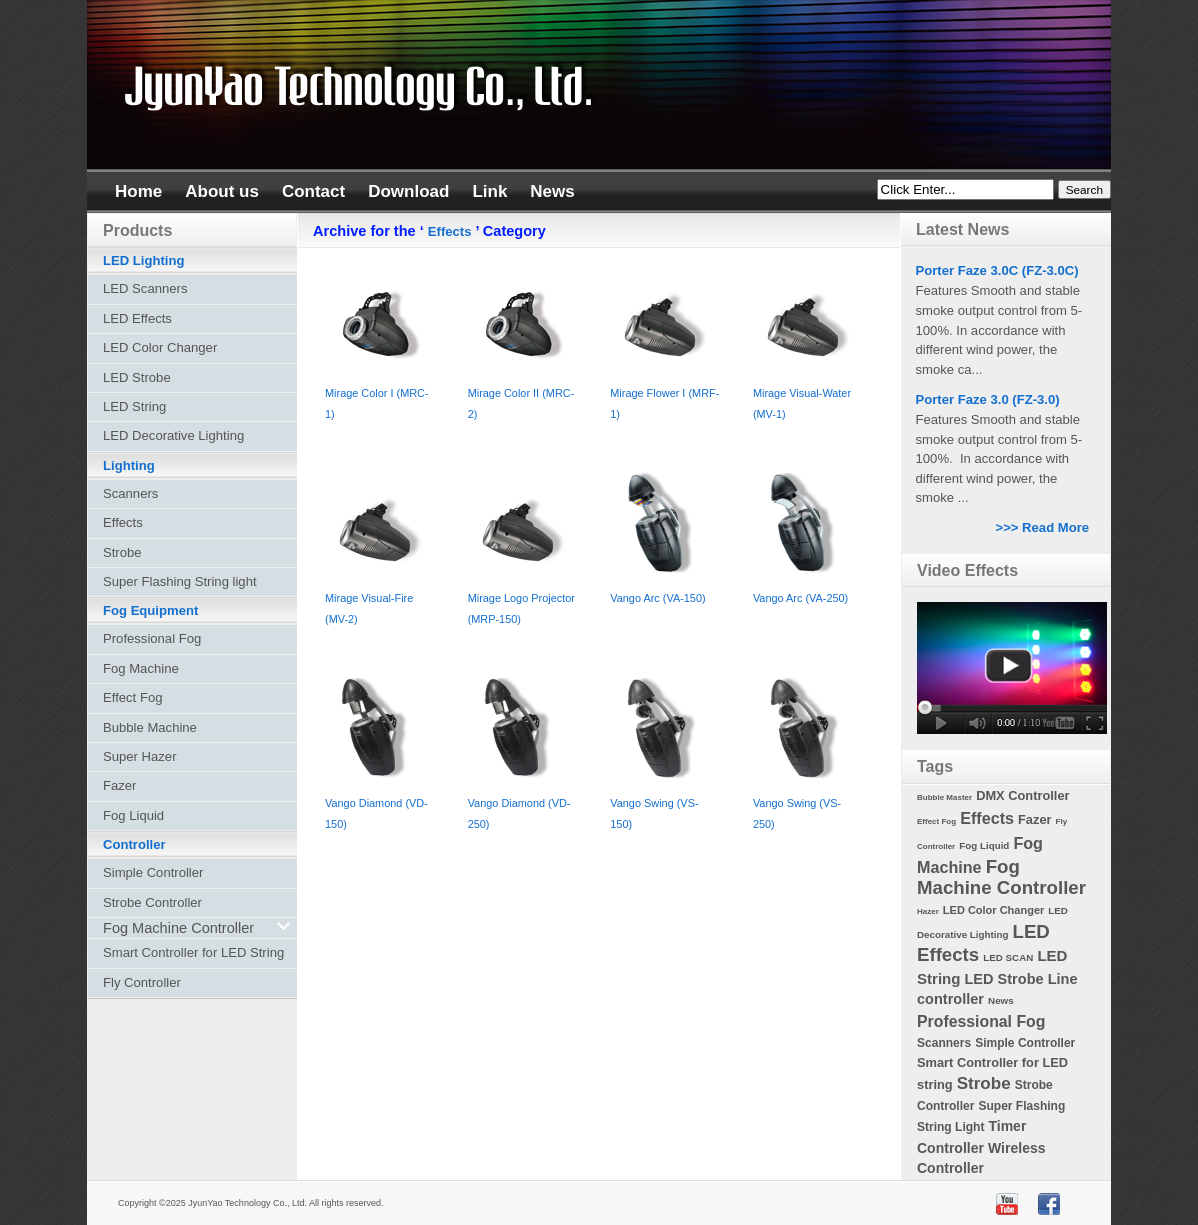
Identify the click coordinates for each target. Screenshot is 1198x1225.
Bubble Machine (150, 727)
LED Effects (137, 318)
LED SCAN (1008, 957)
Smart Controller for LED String (193, 952)
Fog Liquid (133, 815)
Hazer (928, 911)
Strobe (122, 552)
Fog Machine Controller (1001, 877)
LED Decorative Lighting (173, 435)
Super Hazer (140, 756)
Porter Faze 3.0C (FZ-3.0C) (997, 270)
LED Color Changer (160, 347)
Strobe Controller (152, 902)
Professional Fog (152, 638)
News (1001, 1000)
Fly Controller (142, 982)
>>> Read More (1043, 527)
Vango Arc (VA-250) (800, 598)
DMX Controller (1022, 795)
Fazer (119, 785)
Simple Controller (153, 872)
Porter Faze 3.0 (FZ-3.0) (988, 399)
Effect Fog (132, 697)
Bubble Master (944, 797)
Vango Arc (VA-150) (657, 598)
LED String (134, 406)
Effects (450, 231)
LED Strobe (137, 377)
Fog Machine (141, 668)
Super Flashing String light (180, 581)
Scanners (130, 493)
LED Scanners (145, 288)
